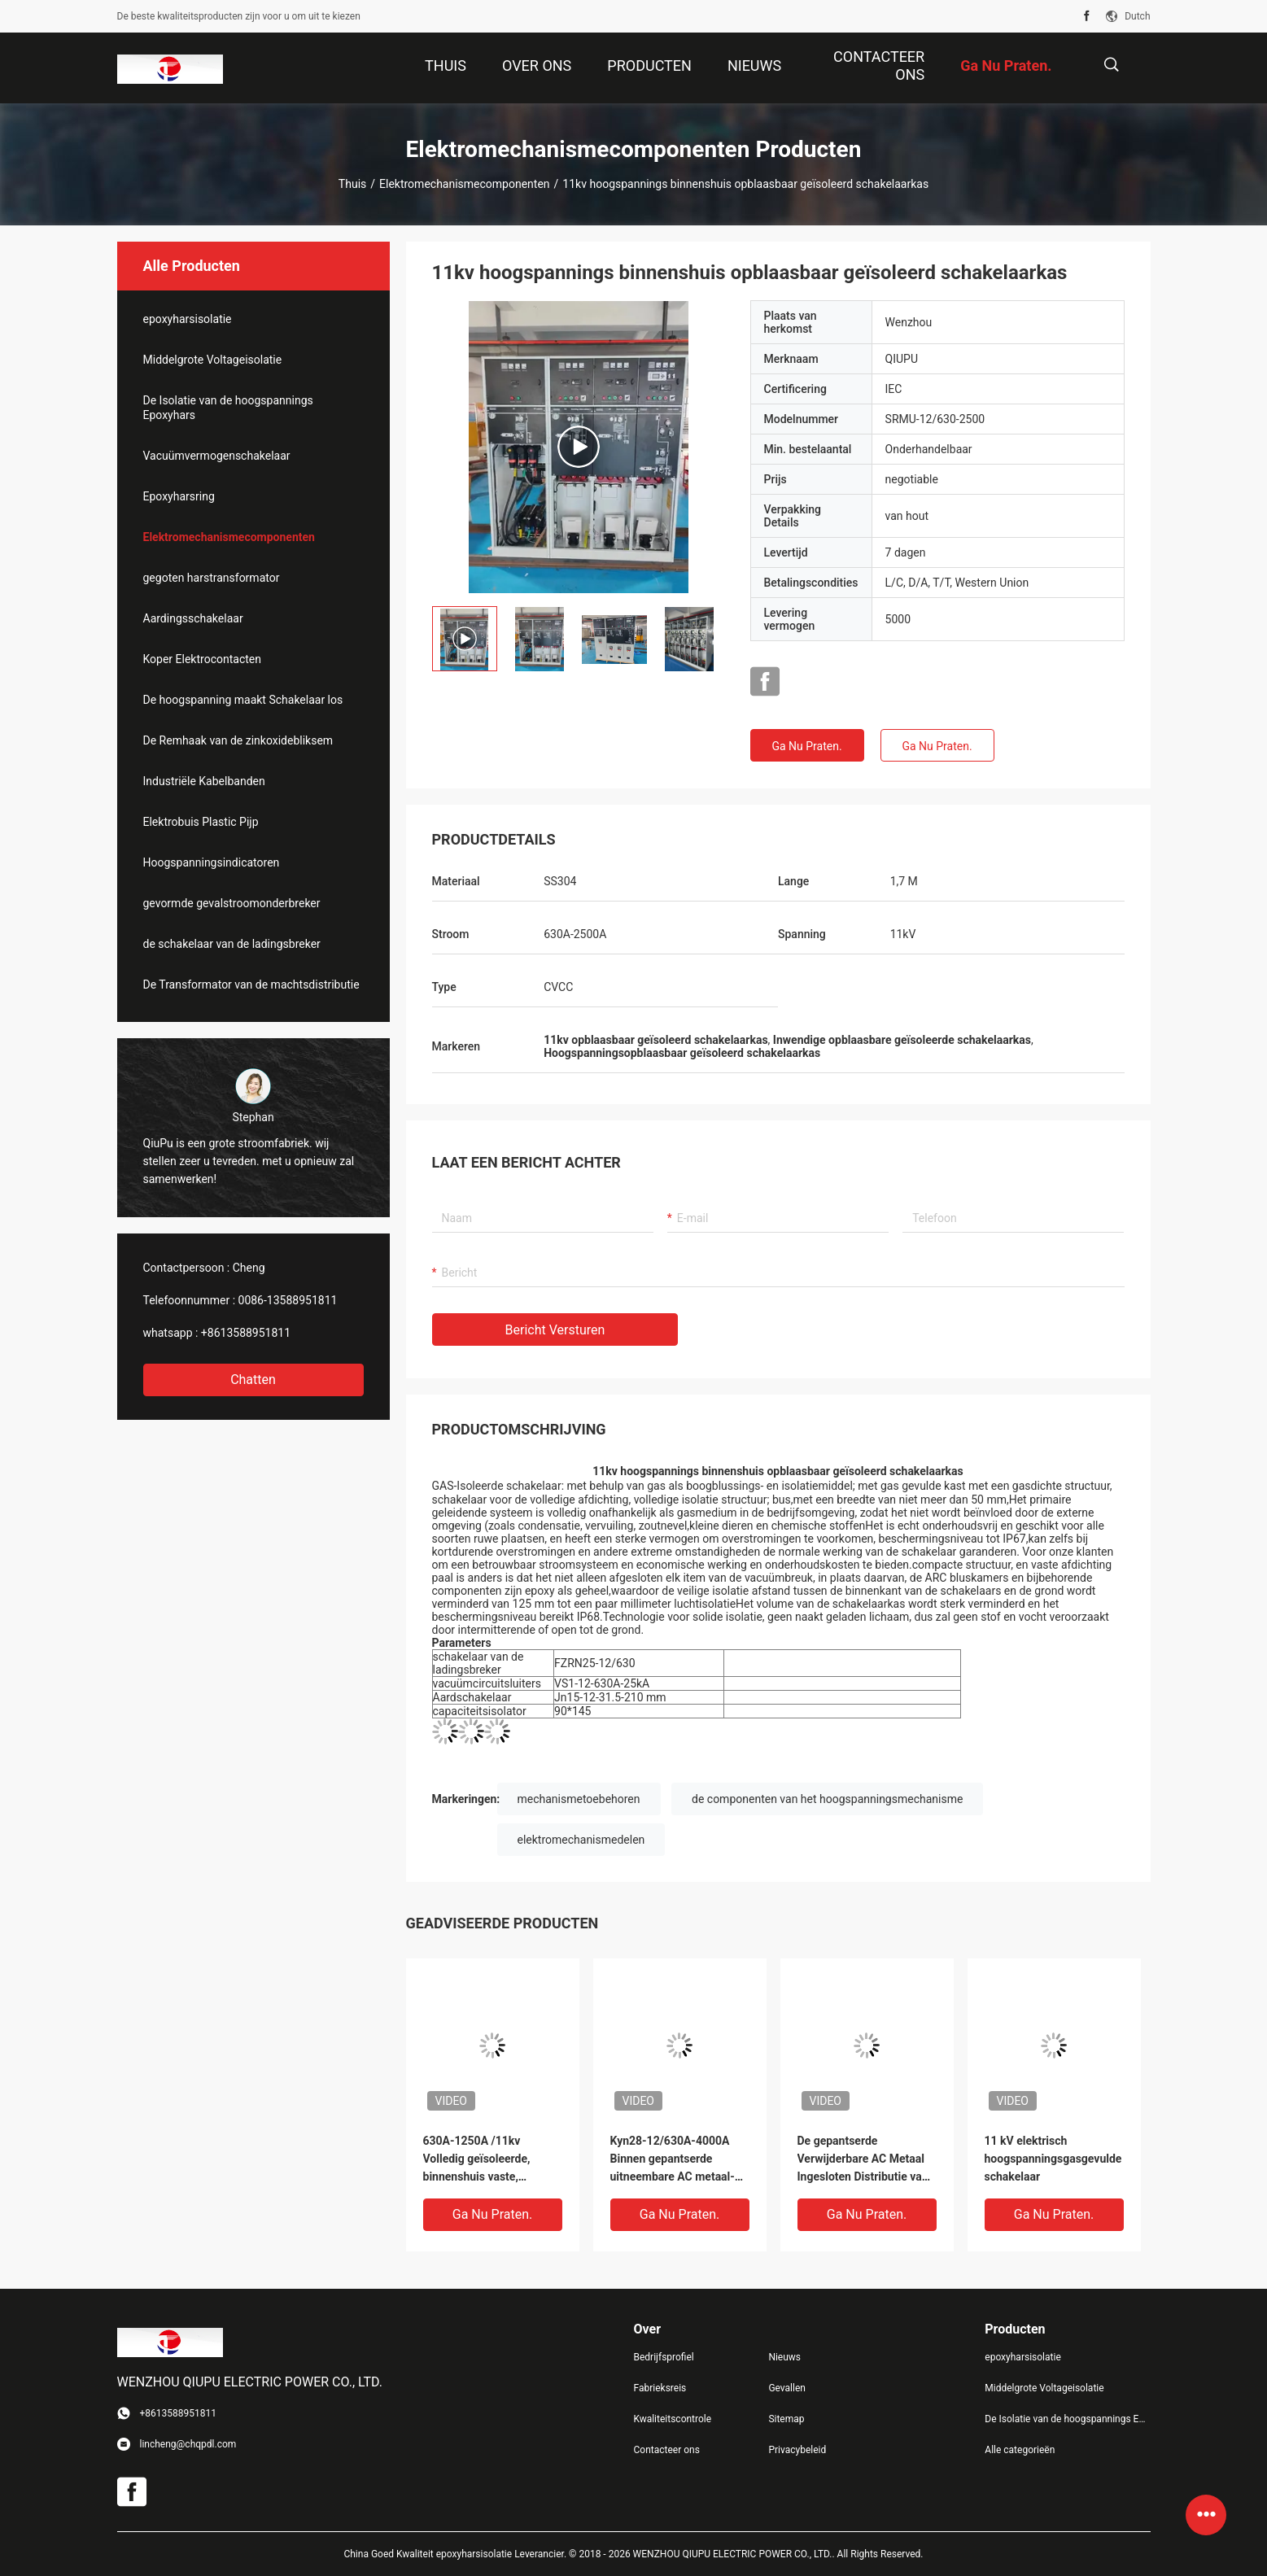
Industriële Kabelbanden (204, 781)
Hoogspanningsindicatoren (211, 862)
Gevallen (787, 2388)
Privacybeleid (797, 2450)
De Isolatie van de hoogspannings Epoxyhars (228, 407)
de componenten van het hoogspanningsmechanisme (827, 1798)
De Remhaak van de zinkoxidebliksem (238, 740)
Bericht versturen (555, 1330)
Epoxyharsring (179, 496)
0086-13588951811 (288, 1300)
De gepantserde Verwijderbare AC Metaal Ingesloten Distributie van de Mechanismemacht (862, 2159)
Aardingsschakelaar (193, 618)
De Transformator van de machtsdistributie (251, 984)
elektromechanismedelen (581, 1839)
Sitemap (786, 2419)
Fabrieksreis (660, 2388)
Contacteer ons (667, 2450)
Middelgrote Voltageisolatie (212, 359)
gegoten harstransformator (211, 577)
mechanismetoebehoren (579, 1798)
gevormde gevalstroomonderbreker (232, 903)
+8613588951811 (246, 1332)
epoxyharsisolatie (187, 318)
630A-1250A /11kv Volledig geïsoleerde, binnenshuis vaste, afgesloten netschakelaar (488, 2159)
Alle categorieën (1020, 2450)
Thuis (352, 183)
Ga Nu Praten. (806, 746)
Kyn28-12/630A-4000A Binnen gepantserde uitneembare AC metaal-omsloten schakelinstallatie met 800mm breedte (672, 2159)
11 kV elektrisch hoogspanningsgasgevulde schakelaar (1053, 2158)
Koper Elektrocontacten (202, 659)
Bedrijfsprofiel (664, 2357)
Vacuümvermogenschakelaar (217, 455)
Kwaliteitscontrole (673, 2419)
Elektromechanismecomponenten (464, 183)
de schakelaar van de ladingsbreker (232, 943)
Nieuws (784, 2357)
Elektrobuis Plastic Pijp (201, 821)
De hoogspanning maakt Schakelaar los (243, 699)
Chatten (253, 1379)
